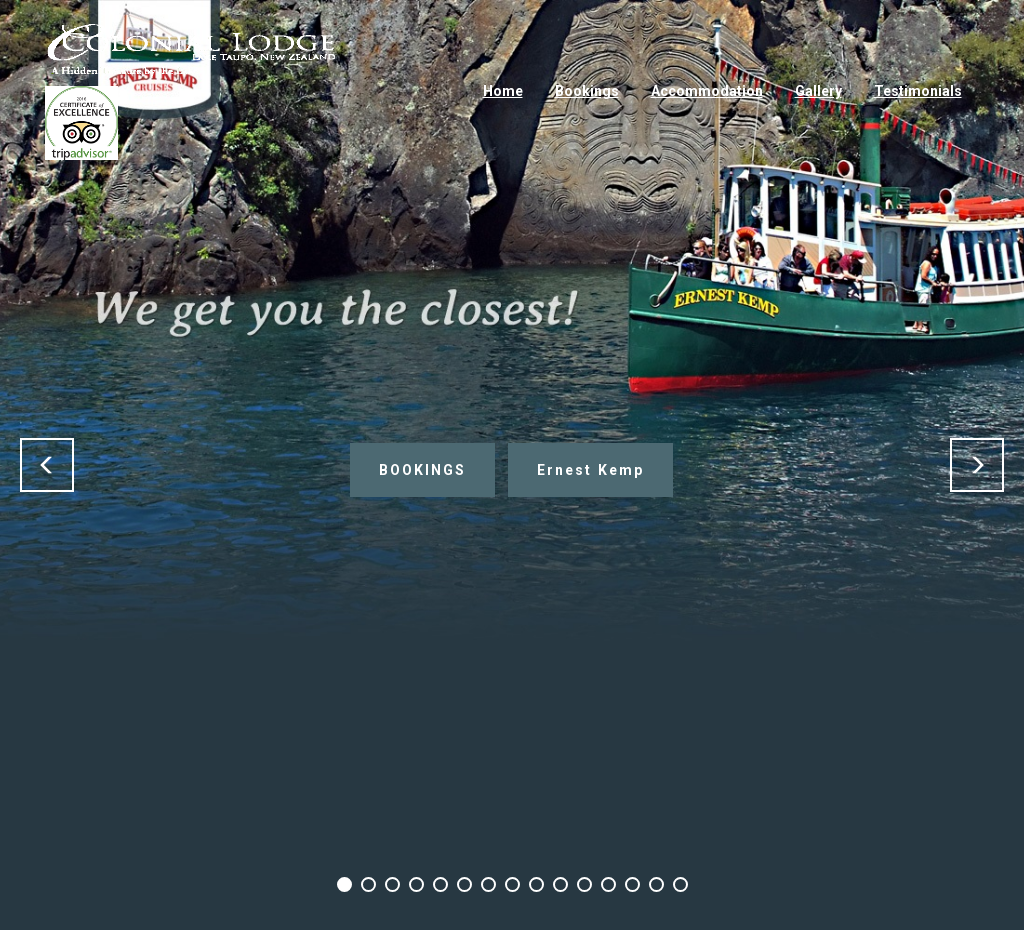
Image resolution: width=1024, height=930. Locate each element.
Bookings (587, 91)
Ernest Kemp (590, 470)
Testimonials (918, 91)
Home (503, 91)
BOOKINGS (422, 470)
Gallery (818, 91)
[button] (47, 465)
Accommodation (707, 91)
